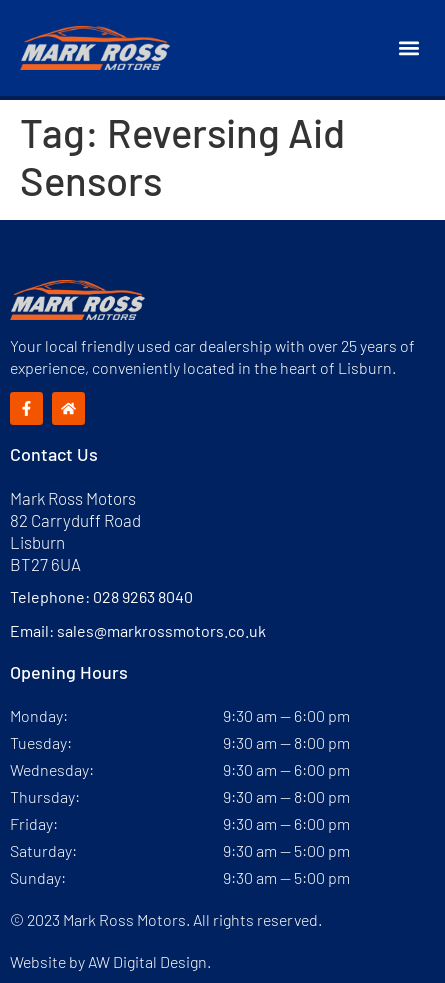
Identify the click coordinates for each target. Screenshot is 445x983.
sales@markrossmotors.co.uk (161, 630)
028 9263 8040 (143, 596)
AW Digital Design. (149, 961)
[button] (408, 48)
